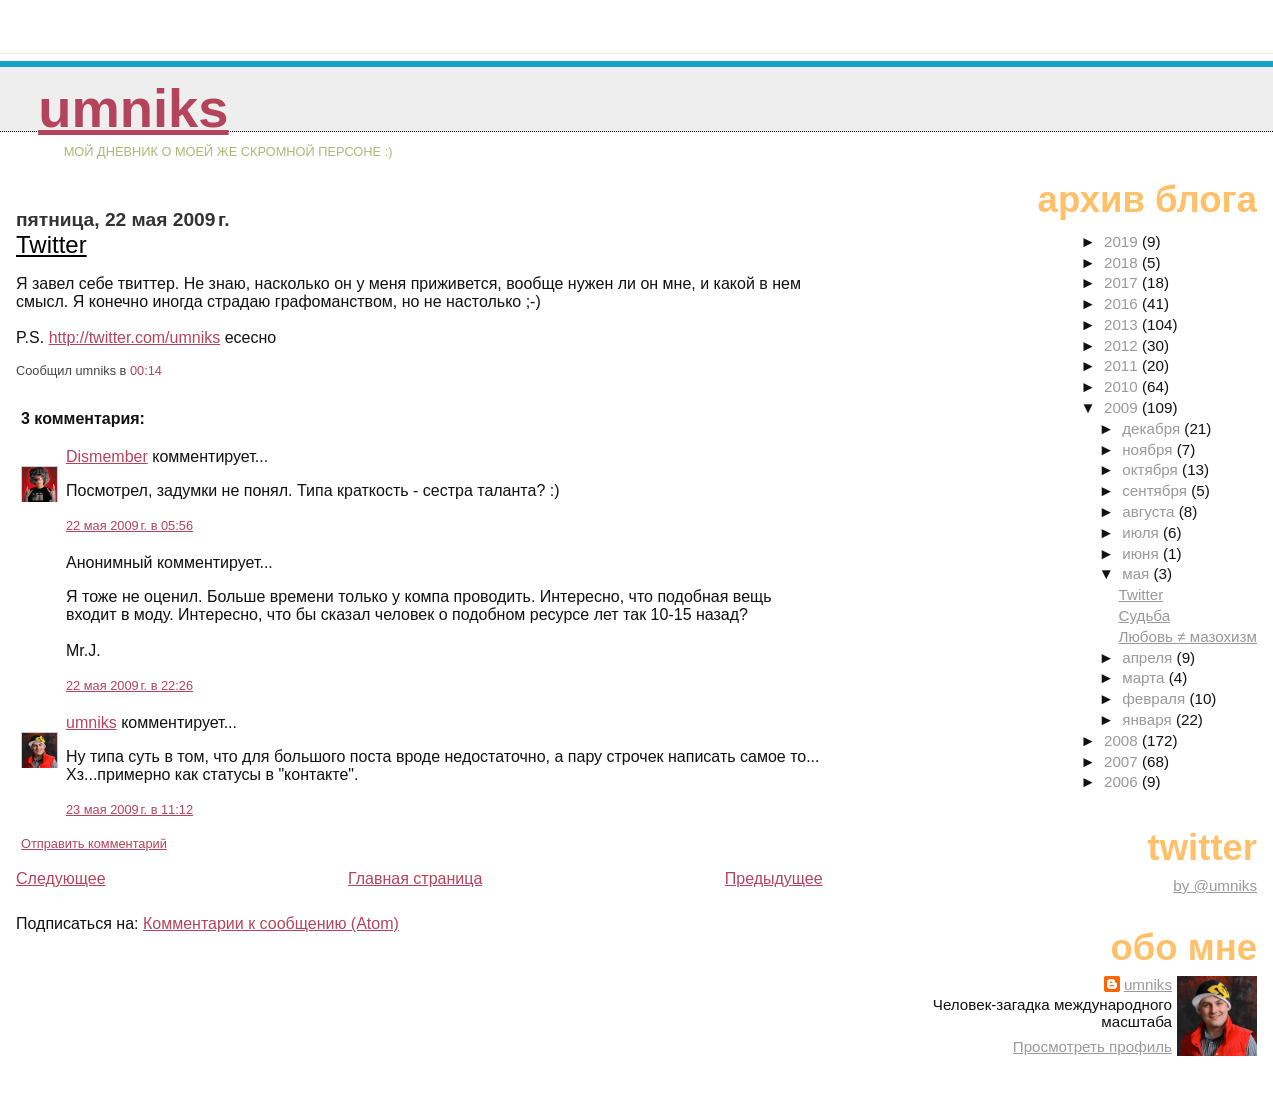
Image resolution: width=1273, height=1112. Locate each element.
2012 (1123, 345)
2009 (1123, 407)
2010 (1123, 386)
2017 (1123, 282)
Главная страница (415, 878)
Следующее (61, 878)
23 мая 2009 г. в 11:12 (129, 809)
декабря (1153, 428)
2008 (1123, 740)
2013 (1123, 324)
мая (1137, 573)
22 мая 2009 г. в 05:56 (129, 525)
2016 (1123, 303)
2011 (1123, 365)
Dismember (107, 456)
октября (1152, 469)
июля (1142, 532)
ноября (1149, 449)
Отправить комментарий (94, 843)
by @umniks (1215, 885)
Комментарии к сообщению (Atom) (271, 923)
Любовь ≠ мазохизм (1187, 636)
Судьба (1144, 615)
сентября (1156, 490)
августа (1150, 511)
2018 (1123, 262)
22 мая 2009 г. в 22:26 (129, 685)
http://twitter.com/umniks (135, 337)
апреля (1149, 657)
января (1149, 719)
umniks (133, 108)
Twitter (51, 244)
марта (1145, 677)
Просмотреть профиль (1092, 1046)
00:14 (146, 370)
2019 (1123, 241)
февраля (1155, 698)
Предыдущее (774, 878)
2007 (1123, 761)
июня (1142, 553)
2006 (1123, 781)
